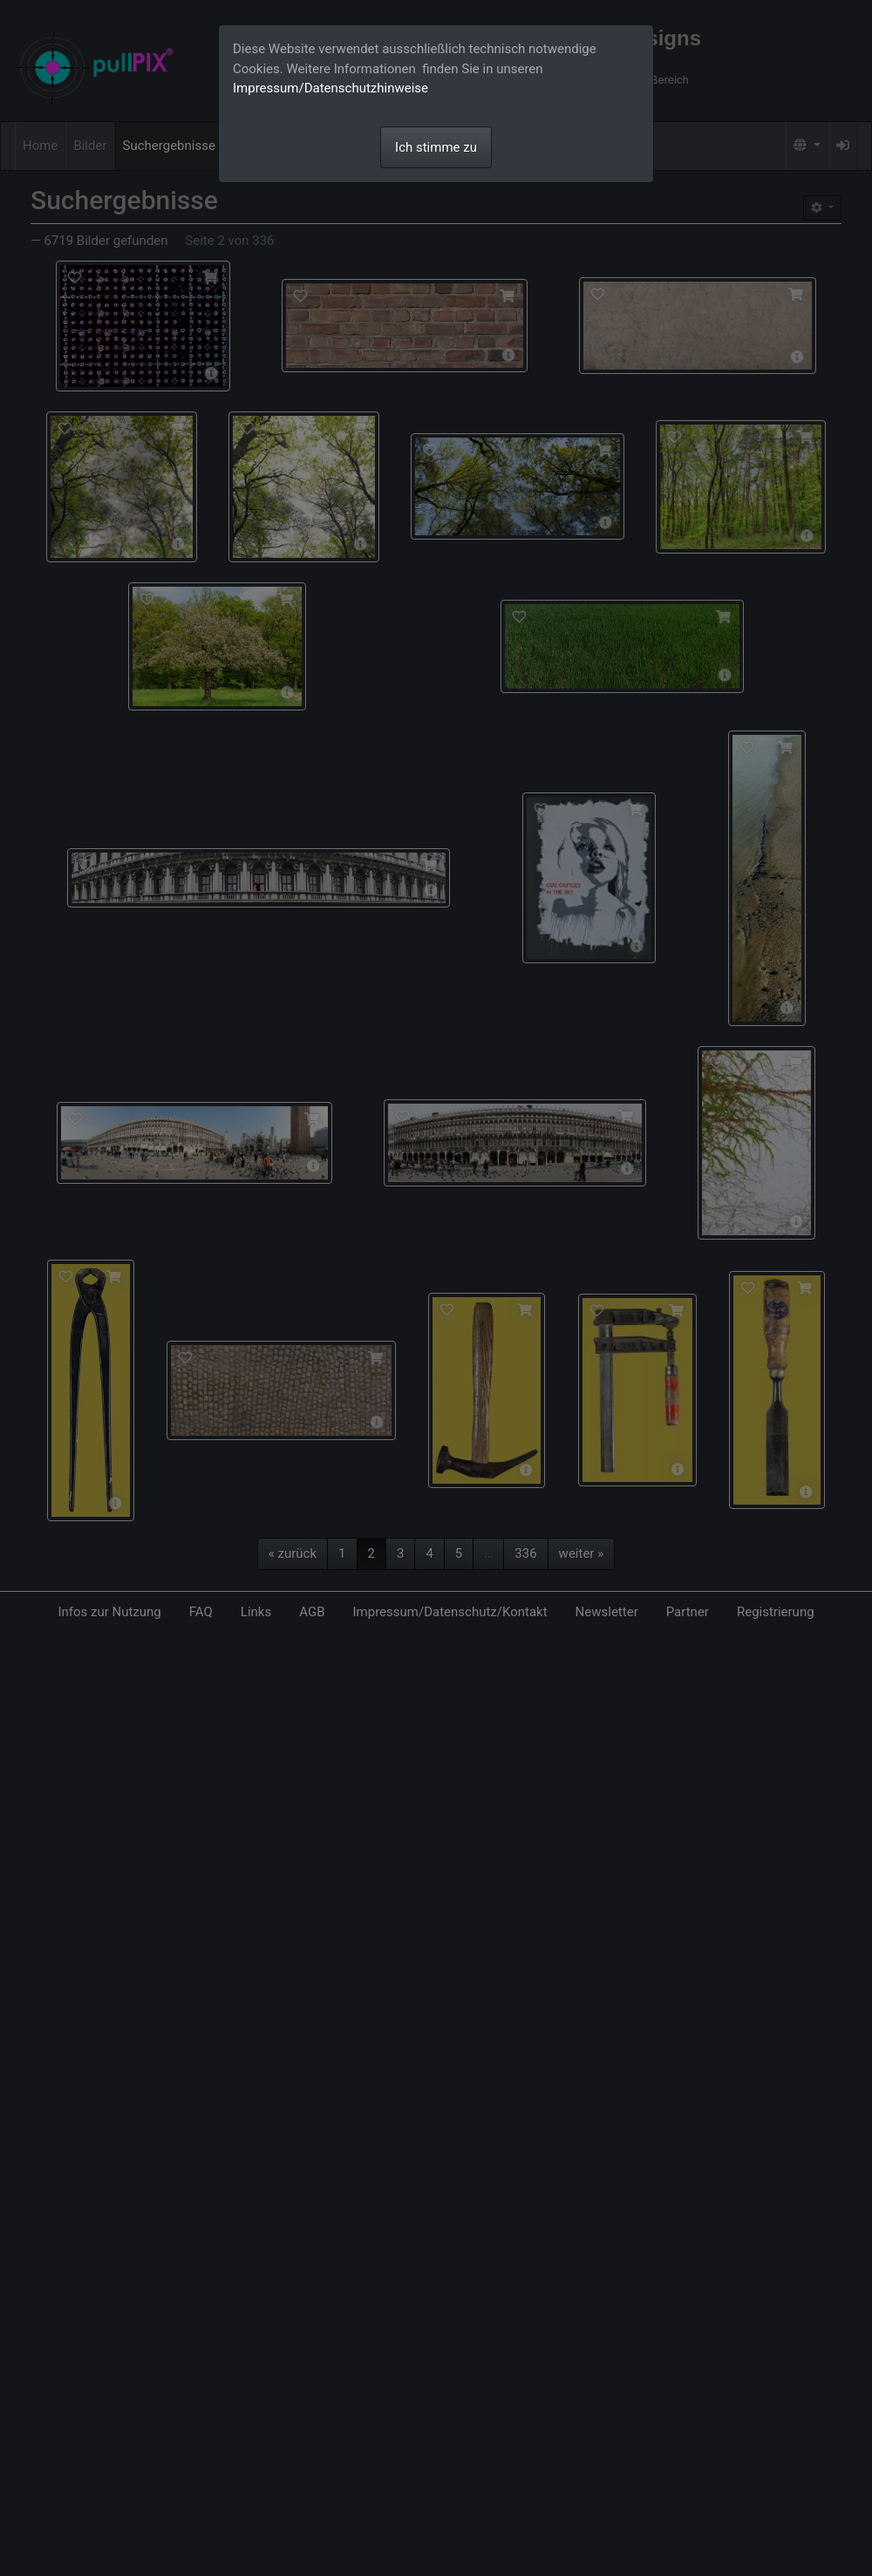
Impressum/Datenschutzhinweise (330, 88)
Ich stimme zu (436, 147)
